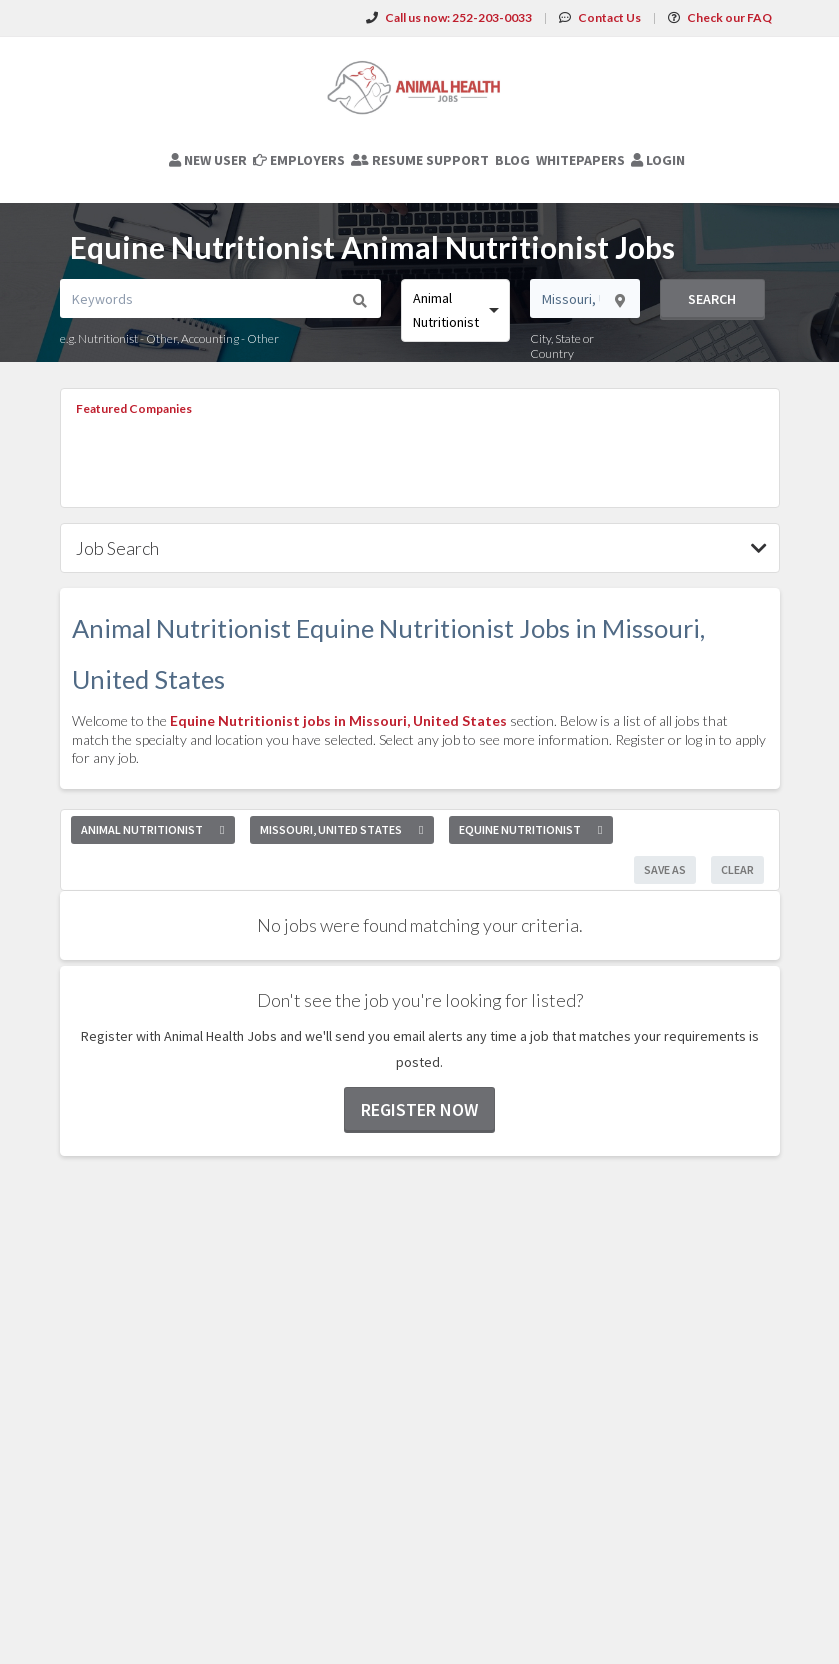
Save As (665, 869)
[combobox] (456, 310)
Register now (419, 1109)
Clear (737, 869)
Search (712, 299)
